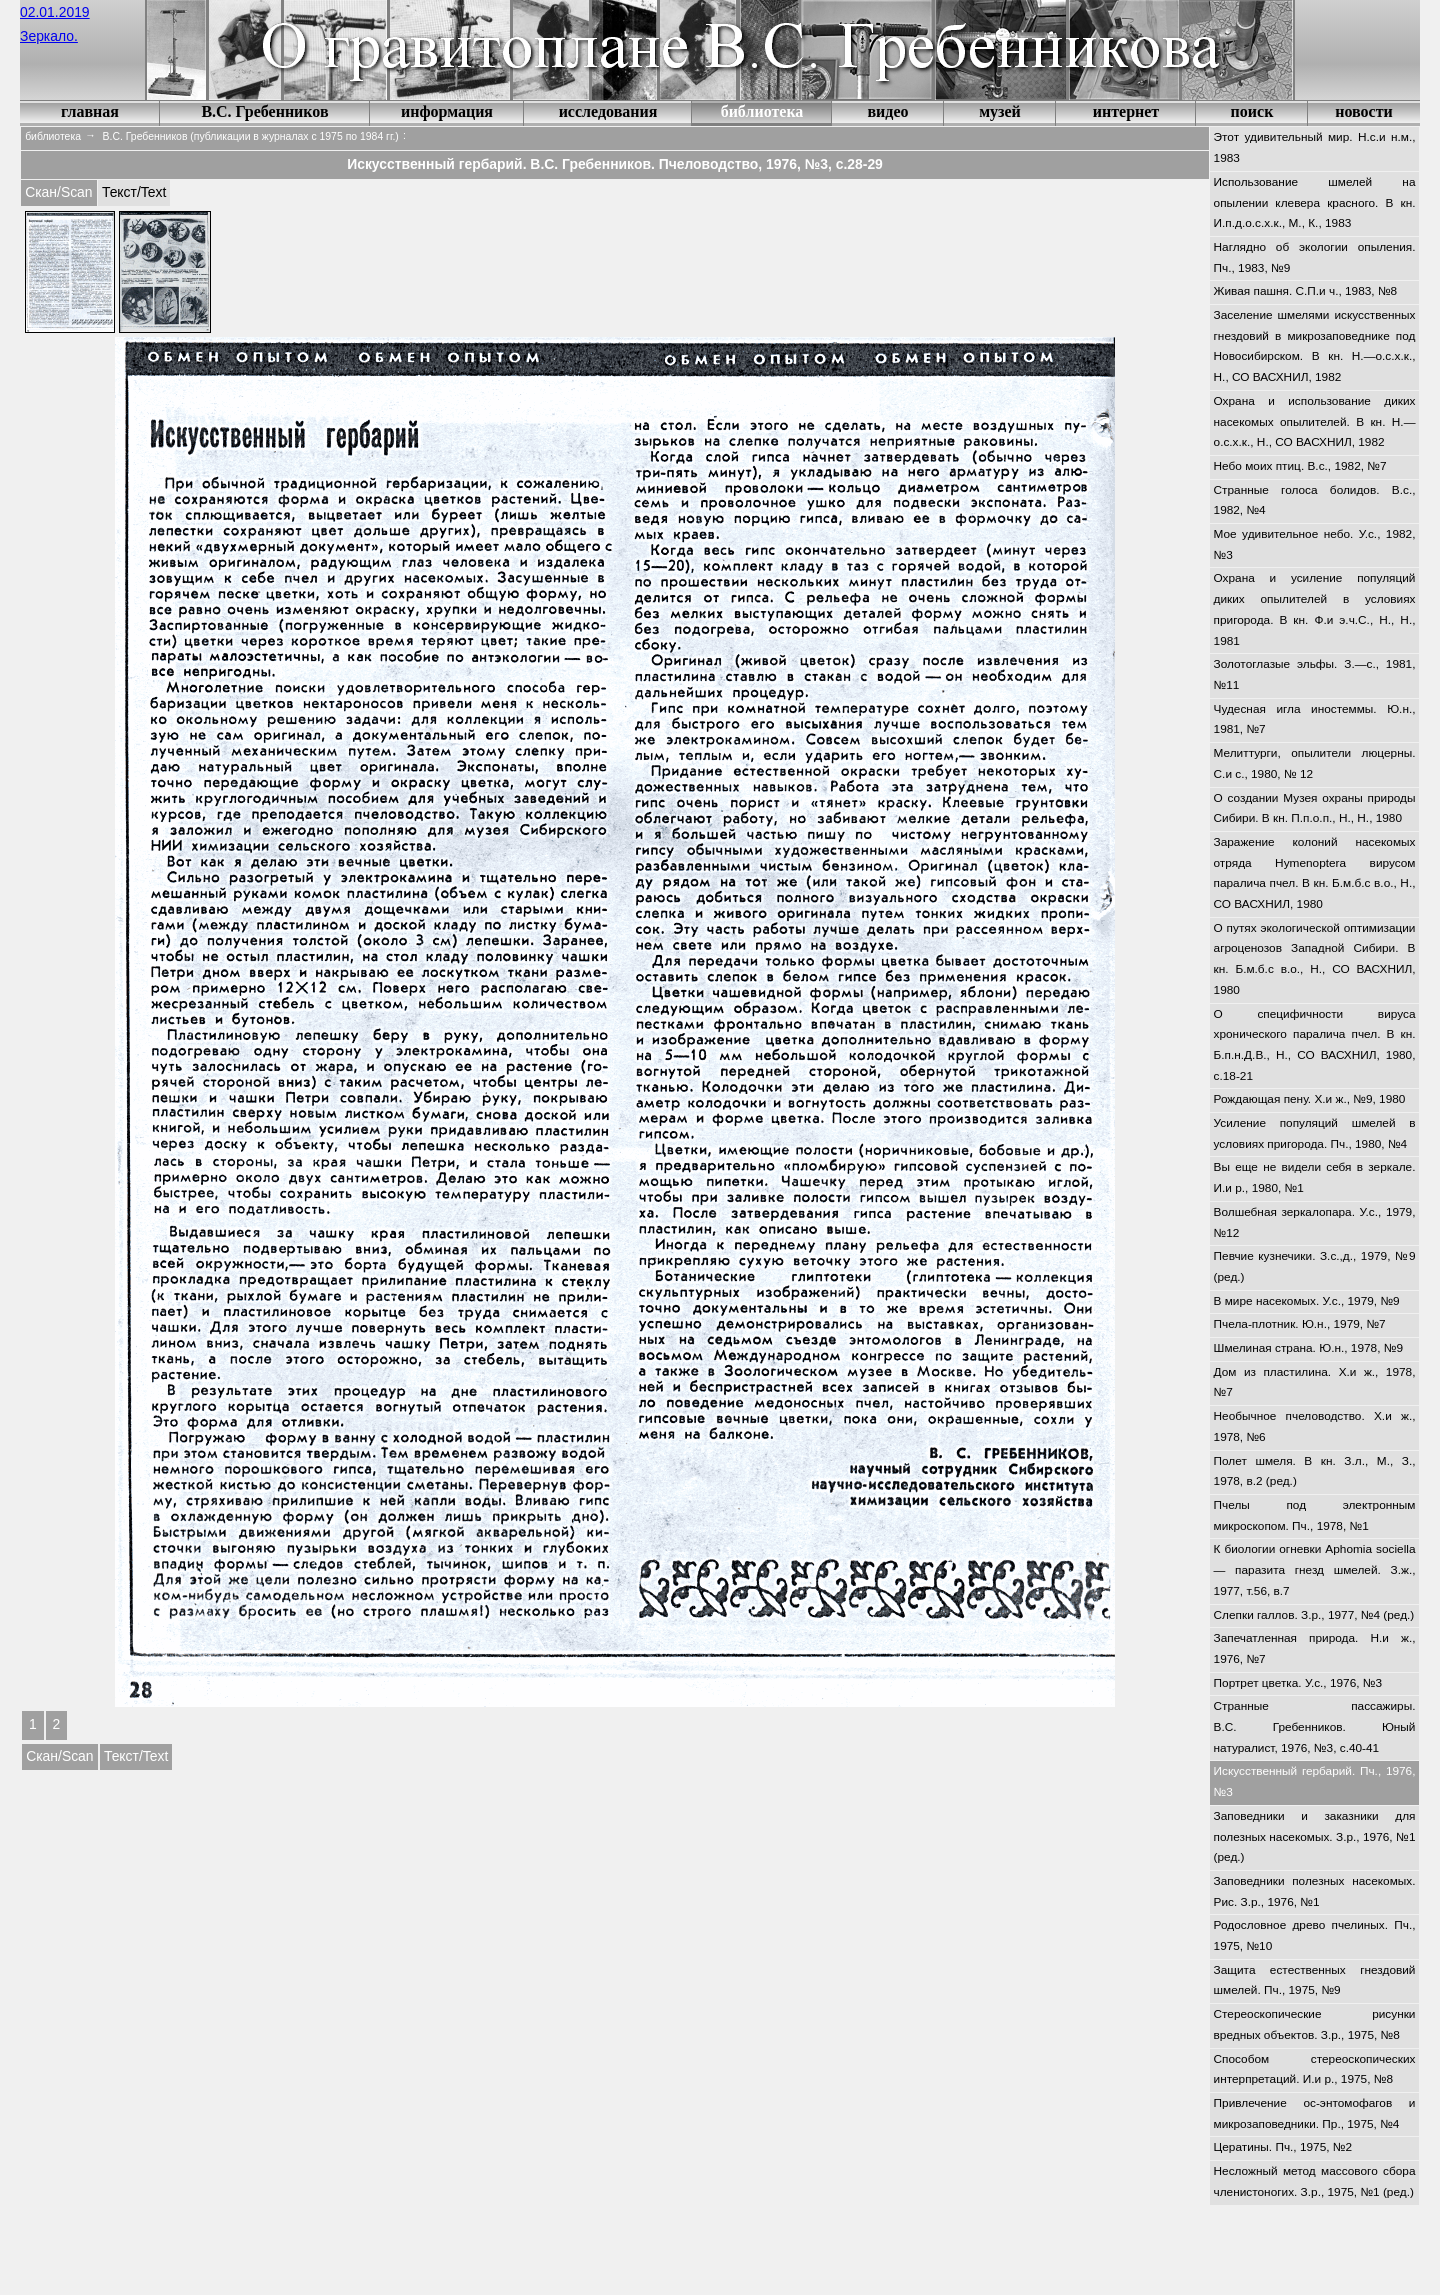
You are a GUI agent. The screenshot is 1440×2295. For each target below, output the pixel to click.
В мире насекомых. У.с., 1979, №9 (1307, 1301)
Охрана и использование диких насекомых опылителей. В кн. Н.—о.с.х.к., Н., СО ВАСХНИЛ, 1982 (1315, 421)
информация (447, 111)
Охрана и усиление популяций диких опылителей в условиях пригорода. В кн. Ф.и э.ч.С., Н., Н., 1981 (1315, 609)
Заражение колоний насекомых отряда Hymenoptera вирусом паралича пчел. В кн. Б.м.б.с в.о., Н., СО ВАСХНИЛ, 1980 (1315, 873)
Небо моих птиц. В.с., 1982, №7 (1300, 466)
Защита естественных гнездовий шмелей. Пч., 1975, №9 (1315, 1980)
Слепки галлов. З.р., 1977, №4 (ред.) (1314, 1615)
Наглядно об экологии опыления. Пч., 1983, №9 (1315, 257)
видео (887, 111)
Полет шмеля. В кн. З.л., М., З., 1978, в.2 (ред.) (1315, 1471)
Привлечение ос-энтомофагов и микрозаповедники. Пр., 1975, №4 (1315, 2113)
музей (1000, 111)
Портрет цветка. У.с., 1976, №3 (1298, 1683)
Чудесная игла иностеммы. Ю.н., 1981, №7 (1315, 719)
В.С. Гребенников (264, 111)
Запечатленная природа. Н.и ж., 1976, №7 (1315, 1648)
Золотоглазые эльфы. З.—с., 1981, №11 (1315, 674)
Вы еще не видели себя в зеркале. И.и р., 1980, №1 (1315, 1177)
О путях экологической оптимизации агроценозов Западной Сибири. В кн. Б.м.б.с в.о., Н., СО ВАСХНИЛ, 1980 (1315, 959)
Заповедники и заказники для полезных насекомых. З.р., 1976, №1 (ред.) (1315, 1836)
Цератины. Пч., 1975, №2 (1283, 2147)
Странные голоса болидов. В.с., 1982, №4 (1315, 500)
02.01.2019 (55, 12)
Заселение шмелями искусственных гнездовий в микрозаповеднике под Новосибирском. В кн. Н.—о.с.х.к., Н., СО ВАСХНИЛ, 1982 (1315, 346)
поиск (1252, 111)
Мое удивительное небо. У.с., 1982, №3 (1315, 544)
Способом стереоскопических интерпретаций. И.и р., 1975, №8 (1315, 2069)
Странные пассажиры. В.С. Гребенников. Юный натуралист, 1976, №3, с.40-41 (1315, 1726)
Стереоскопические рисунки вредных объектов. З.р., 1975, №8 (1315, 2024)
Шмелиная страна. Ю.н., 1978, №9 (1308, 1348)
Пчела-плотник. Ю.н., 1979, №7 (1300, 1324)
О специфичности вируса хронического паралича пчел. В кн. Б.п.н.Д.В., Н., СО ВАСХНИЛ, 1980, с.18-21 (1315, 1045)
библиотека (762, 111)
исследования (608, 111)
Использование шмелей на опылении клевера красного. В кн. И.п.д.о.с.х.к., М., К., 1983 (1315, 202)
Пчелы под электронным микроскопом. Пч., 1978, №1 (1315, 1515)
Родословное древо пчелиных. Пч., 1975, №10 (1315, 1935)
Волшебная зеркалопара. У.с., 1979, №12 (1315, 1222)
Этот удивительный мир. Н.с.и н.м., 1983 (1315, 147)
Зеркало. (49, 36)
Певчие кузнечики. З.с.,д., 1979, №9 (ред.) (1315, 1266)
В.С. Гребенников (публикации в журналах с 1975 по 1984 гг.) (251, 136)
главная (90, 111)
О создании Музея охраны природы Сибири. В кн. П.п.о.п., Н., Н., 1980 (1315, 808)
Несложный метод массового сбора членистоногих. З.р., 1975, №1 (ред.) (1315, 2181)
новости (1364, 111)
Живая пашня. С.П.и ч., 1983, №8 (1306, 291)
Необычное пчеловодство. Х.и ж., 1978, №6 (1315, 1426)
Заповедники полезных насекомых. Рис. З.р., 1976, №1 (1315, 1891)
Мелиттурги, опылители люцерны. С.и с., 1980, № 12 (1315, 763)
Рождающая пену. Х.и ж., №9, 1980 (1310, 1099)
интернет (1126, 111)
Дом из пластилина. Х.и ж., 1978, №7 (1315, 1382)
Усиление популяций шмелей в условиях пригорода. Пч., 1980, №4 (1315, 1133)
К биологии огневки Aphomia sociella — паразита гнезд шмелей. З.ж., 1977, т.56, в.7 (1315, 1569)
